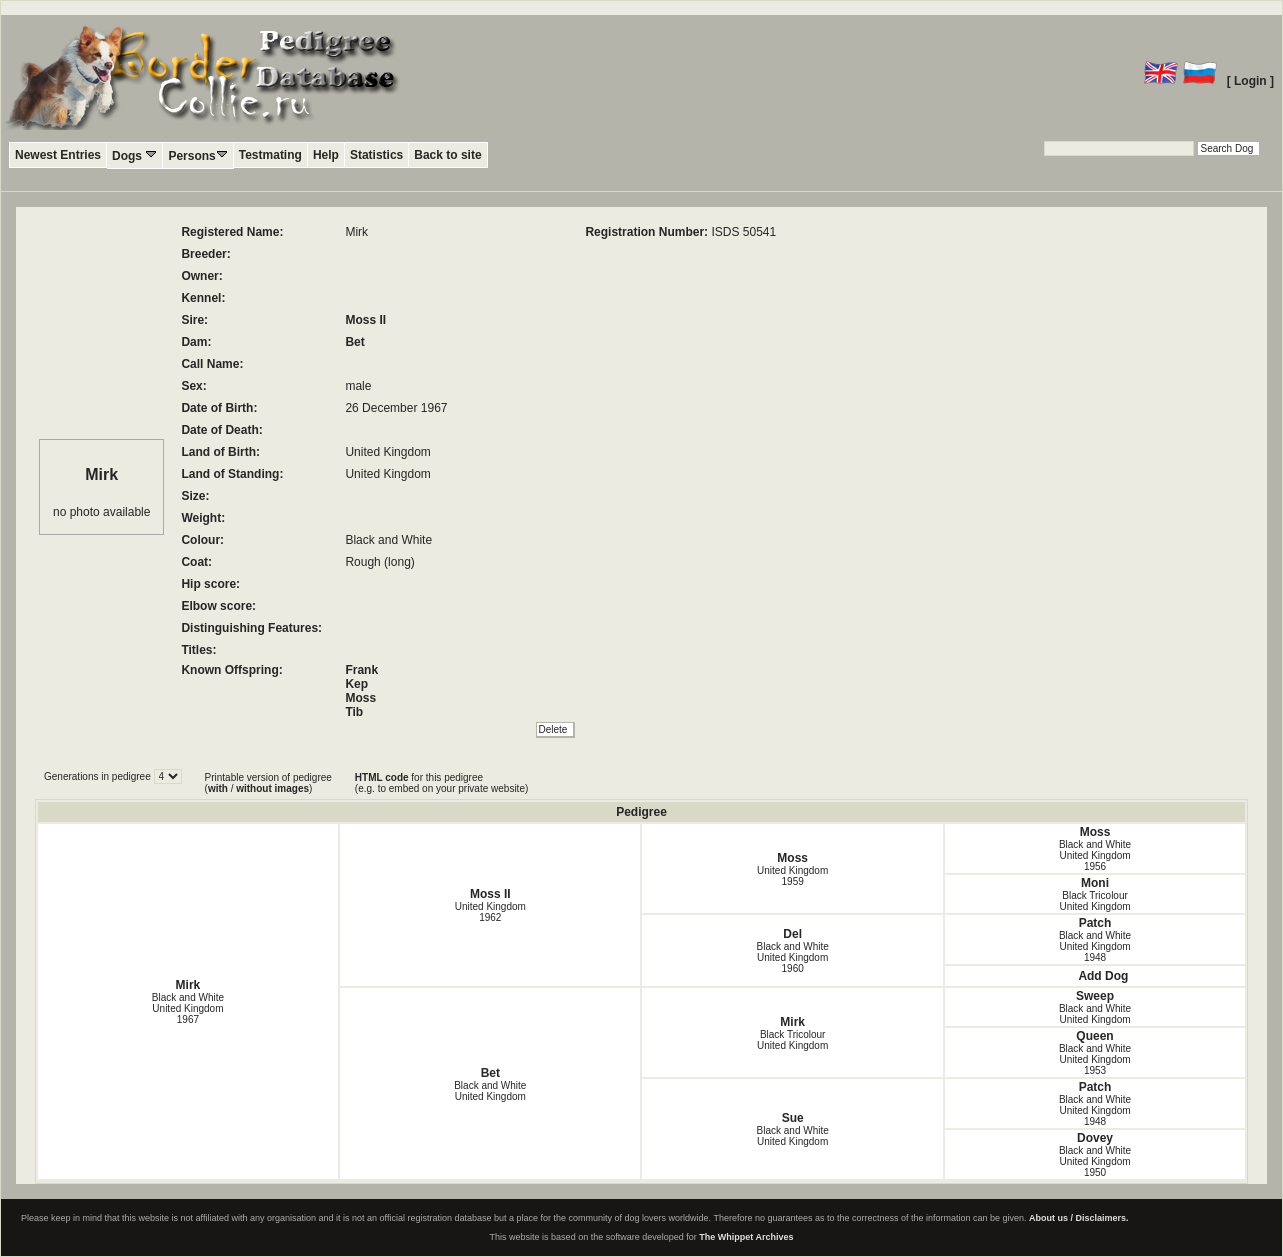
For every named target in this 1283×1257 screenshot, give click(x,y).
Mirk (188, 985)
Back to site (447, 155)
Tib (354, 712)
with (218, 788)
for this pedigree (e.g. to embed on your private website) (441, 783)
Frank (361, 670)
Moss (360, 698)
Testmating (270, 155)
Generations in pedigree (99, 776)
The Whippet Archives (746, 1237)
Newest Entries (58, 155)
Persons (197, 155)
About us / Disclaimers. (1079, 1218)
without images (272, 788)
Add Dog (1103, 976)
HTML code (382, 777)
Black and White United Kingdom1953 (1095, 1059)
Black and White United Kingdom (490, 1091)
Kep (356, 684)
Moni (1095, 883)
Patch (1095, 923)
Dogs (134, 155)
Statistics (376, 155)
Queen (1094, 1036)
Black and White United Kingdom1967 (188, 1008)
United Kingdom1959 (792, 876)
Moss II (365, 320)
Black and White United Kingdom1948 (1095, 946)
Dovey (1095, 1138)
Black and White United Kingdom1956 (1095, 855)
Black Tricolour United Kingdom (1094, 901)
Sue (793, 1118)
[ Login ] (1250, 81)
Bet (354, 342)
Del (792, 934)
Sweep (1095, 996)
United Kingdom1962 (490, 912)
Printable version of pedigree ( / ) (268, 783)
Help (326, 155)
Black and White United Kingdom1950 (1095, 1161)
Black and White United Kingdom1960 (793, 957)
